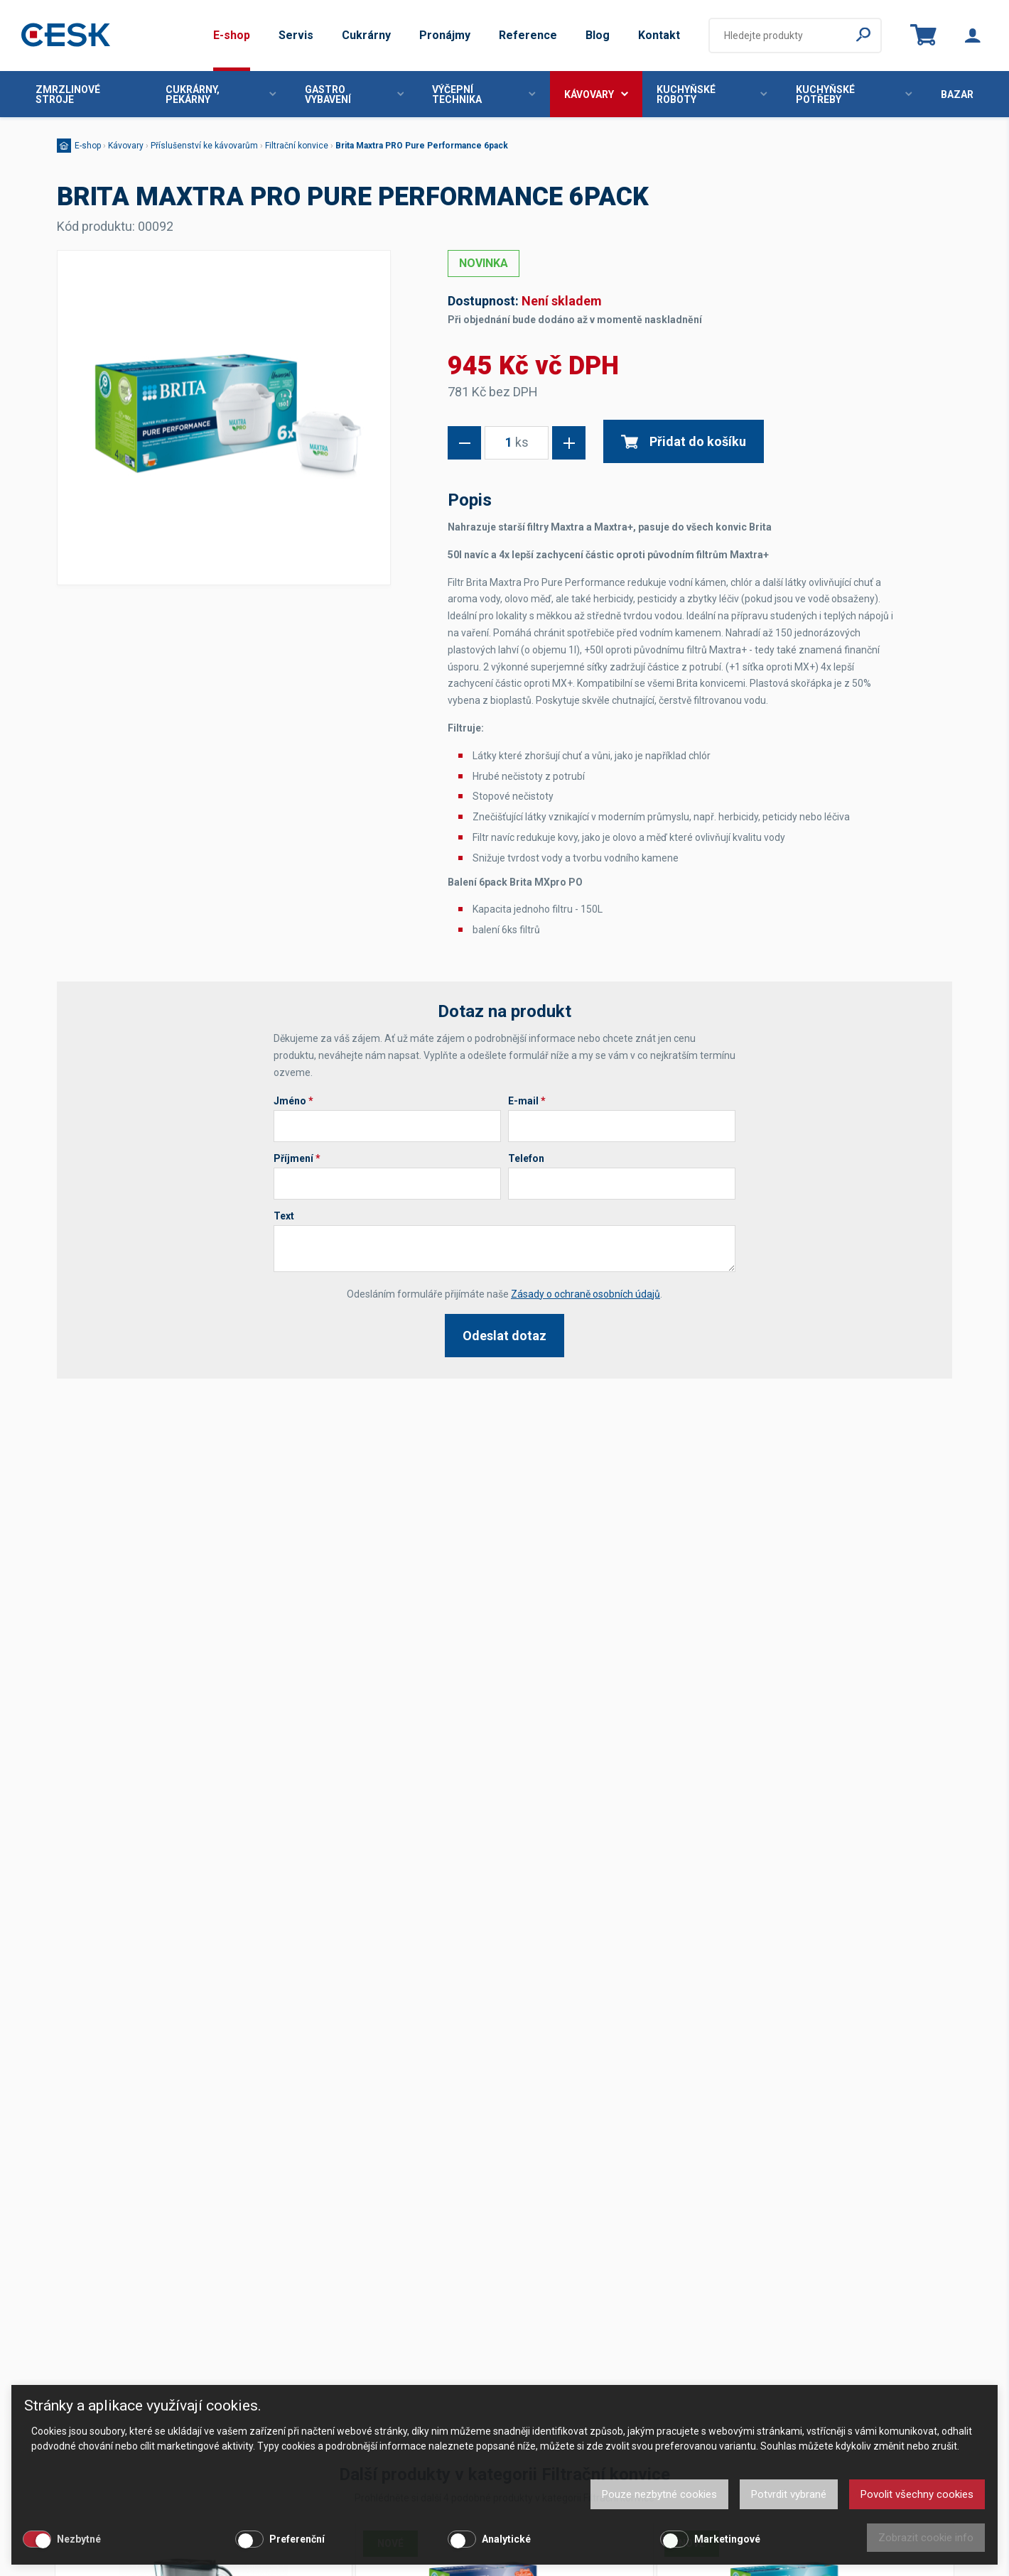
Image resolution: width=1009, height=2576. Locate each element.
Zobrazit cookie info (925, 2537)
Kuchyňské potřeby (854, 94)
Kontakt (659, 35)
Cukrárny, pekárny (221, 94)
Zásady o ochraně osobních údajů (585, 1294)
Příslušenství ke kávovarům (204, 146)
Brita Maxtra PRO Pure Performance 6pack (421, 146)
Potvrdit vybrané (788, 2494)
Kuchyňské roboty (712, 94)
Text (284, 1216)
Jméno (293, 1101)
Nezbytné (79, 2539)
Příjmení (297, 1158)
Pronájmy (444, 35)
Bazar (957, 94)
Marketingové (727, 2539)
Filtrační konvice (296, 146)
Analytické (506, 2539)
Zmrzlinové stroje (68, 94)
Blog (598, 35)
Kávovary (596, 94)
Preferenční (297, 2539)
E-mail (527, 1101)
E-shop (231, 35)
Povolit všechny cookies (916, 2494)
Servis (296, 35)
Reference (528, 35)
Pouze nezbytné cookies (659, 2494)
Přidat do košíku (683, 441)
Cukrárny (366, 35)
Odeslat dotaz (504, 1335)
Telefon (526, 1158)
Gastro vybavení (354, 94)
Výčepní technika (483, 94)
